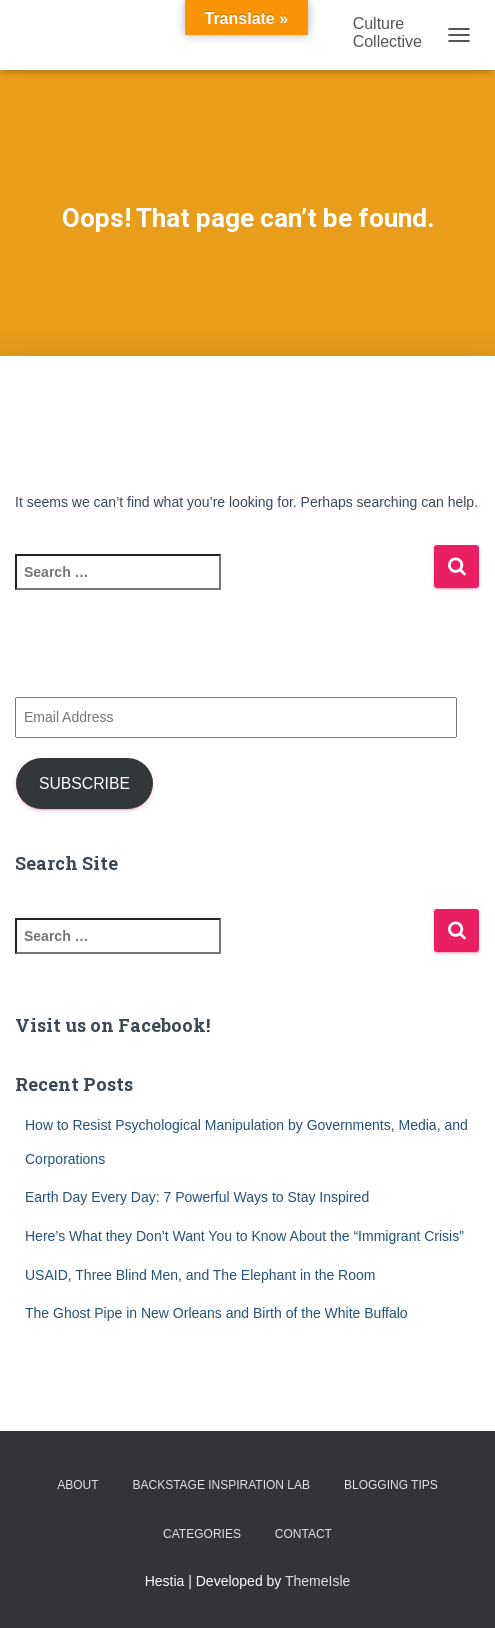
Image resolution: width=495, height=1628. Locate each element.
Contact (303, 1534)
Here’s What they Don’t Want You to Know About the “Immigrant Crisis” (244, 1236)
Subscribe (84, 783)
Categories (202, 1534)
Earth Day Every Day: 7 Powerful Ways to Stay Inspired (197, 1197)
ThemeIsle (317, 1581)
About (77, 1485)
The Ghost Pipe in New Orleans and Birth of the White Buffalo (216, 1313)
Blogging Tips (391, 1485)
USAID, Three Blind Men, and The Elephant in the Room (200, 1275)
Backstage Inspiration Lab (221, 1485)
